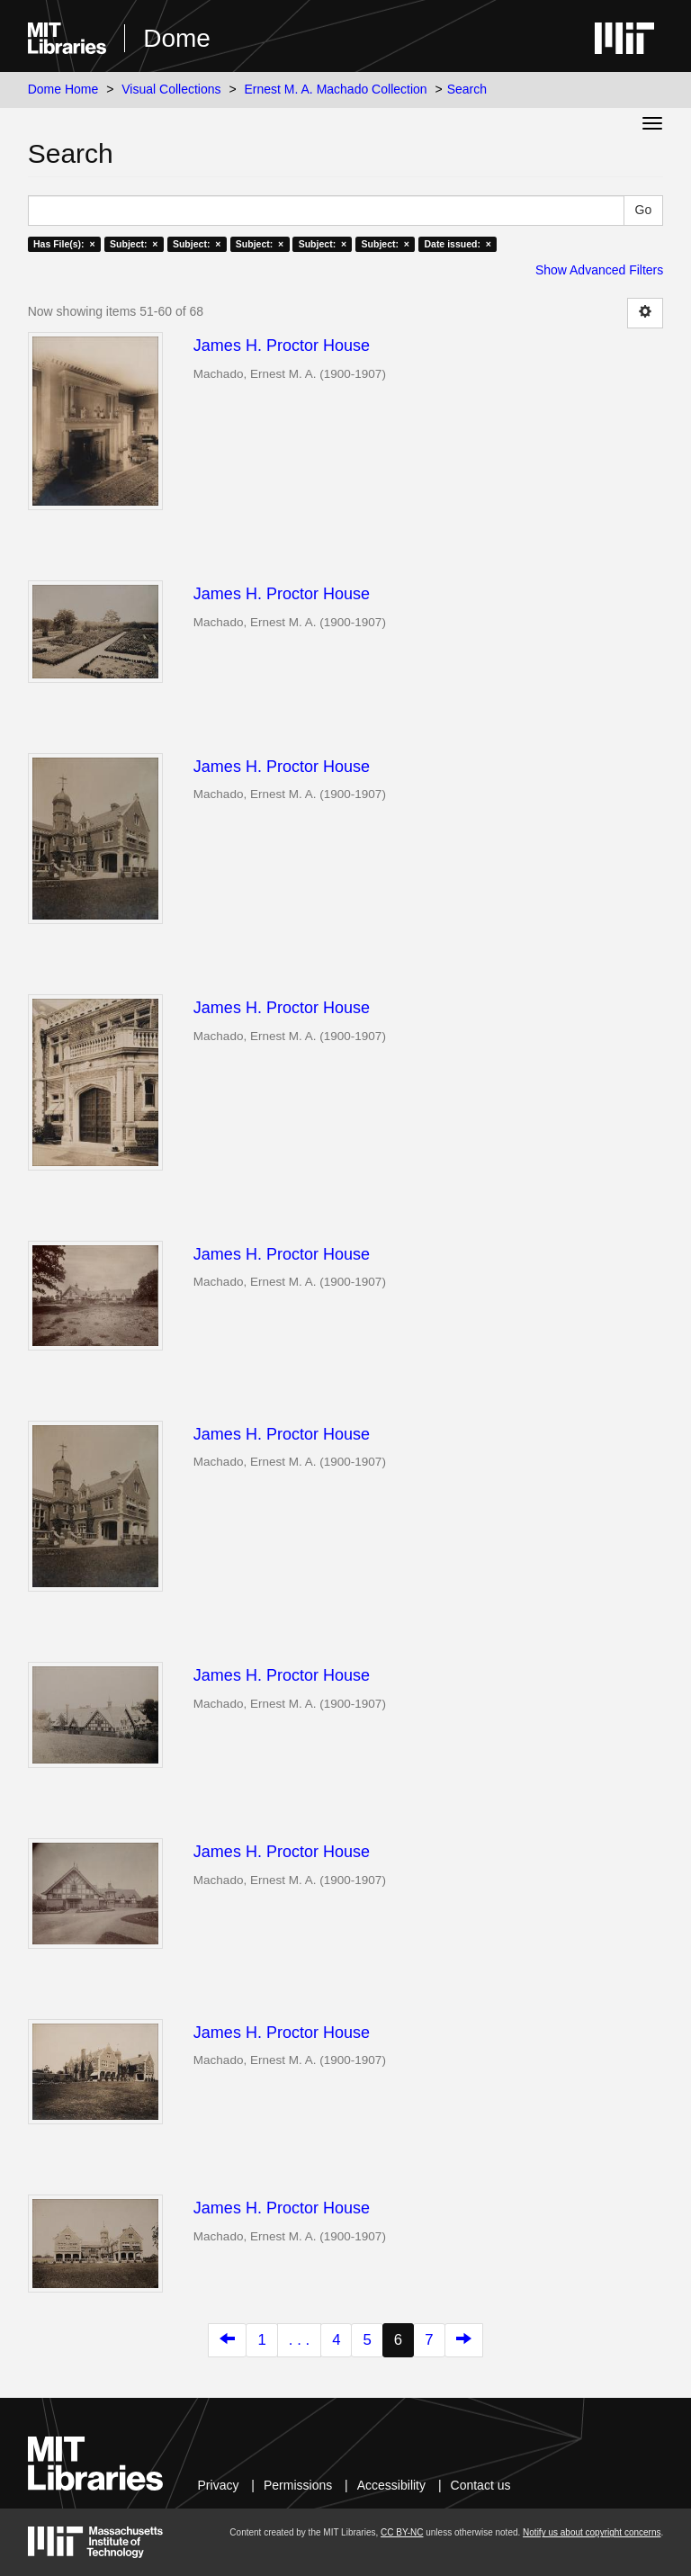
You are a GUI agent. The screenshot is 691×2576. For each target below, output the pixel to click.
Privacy (218, 2485)
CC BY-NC (402, 2532)
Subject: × (133, 243)
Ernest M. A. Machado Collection (336, 89)
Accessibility (391, 2485)
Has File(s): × (64, 243)
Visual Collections (170, 89)
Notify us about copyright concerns (591, 2532)
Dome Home (63, 89)
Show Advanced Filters (599, 270)
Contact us (481, 2485)
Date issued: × (457, 243)
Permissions (298, 2485)
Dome (177, 38)
